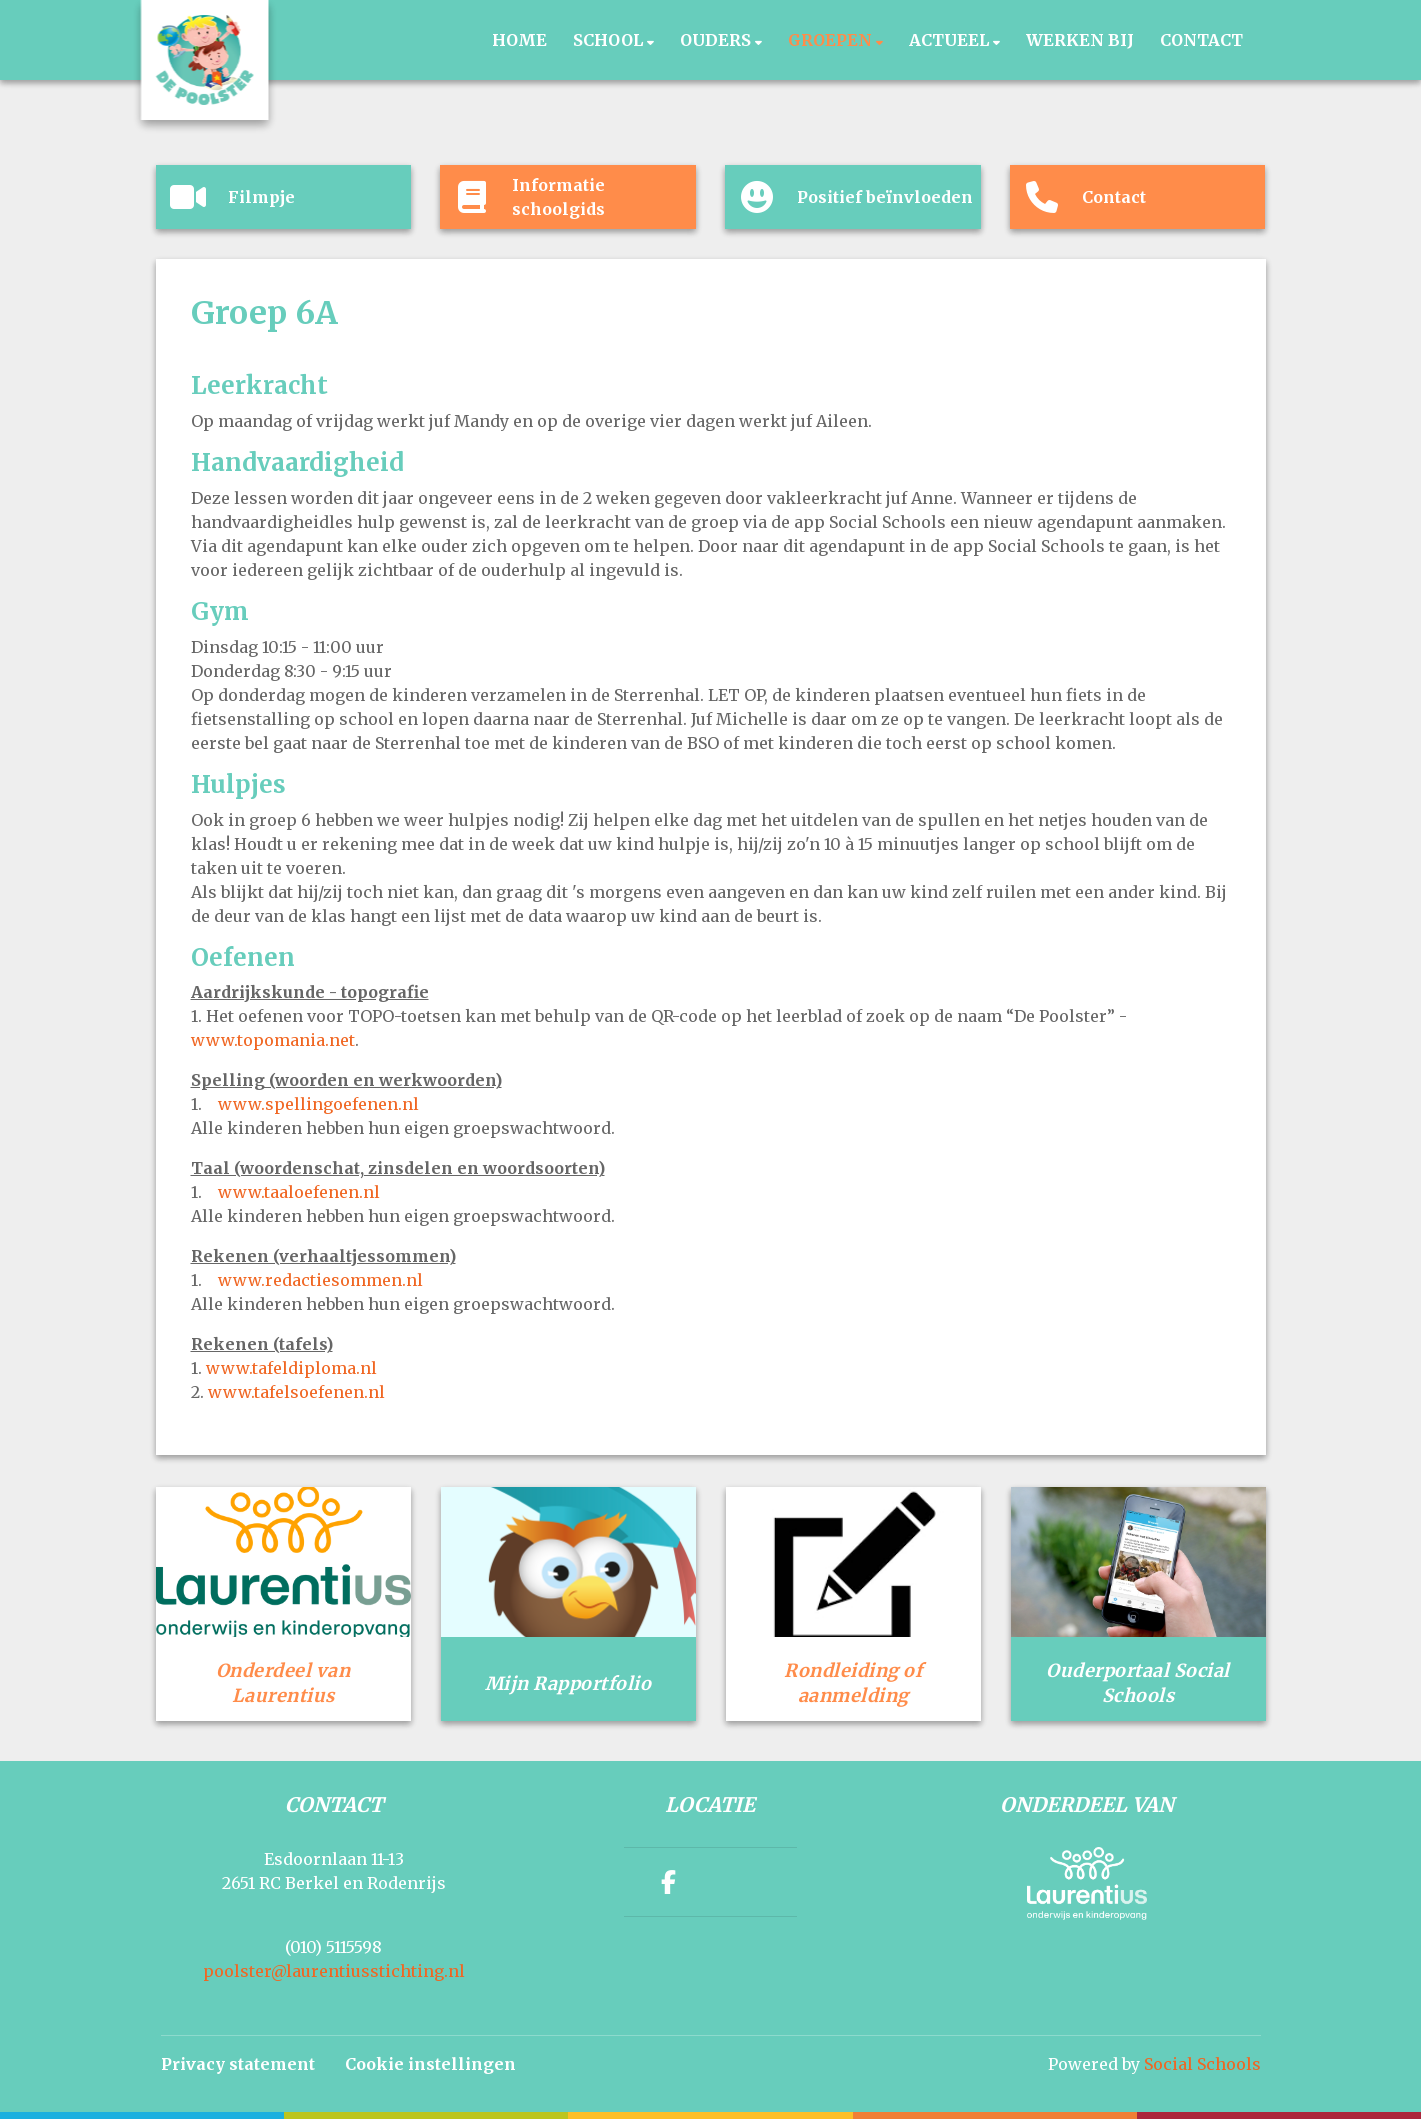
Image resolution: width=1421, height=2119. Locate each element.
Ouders (717, 40)
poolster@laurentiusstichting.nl (334, 1971)
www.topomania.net (273, 1040)
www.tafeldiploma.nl (291, 1368)
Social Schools (1202, 2064)
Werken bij (1080, 40)
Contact (1201, 40)
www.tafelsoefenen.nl (296, 1392)
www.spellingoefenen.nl (318, 1104)
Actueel (951, 40)
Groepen (832, 40)
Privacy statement (238, 2064)
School (610, 40)
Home (519, 40)
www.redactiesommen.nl (320, 1280)
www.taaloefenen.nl (299, 1192)
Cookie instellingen (430, 2064)
